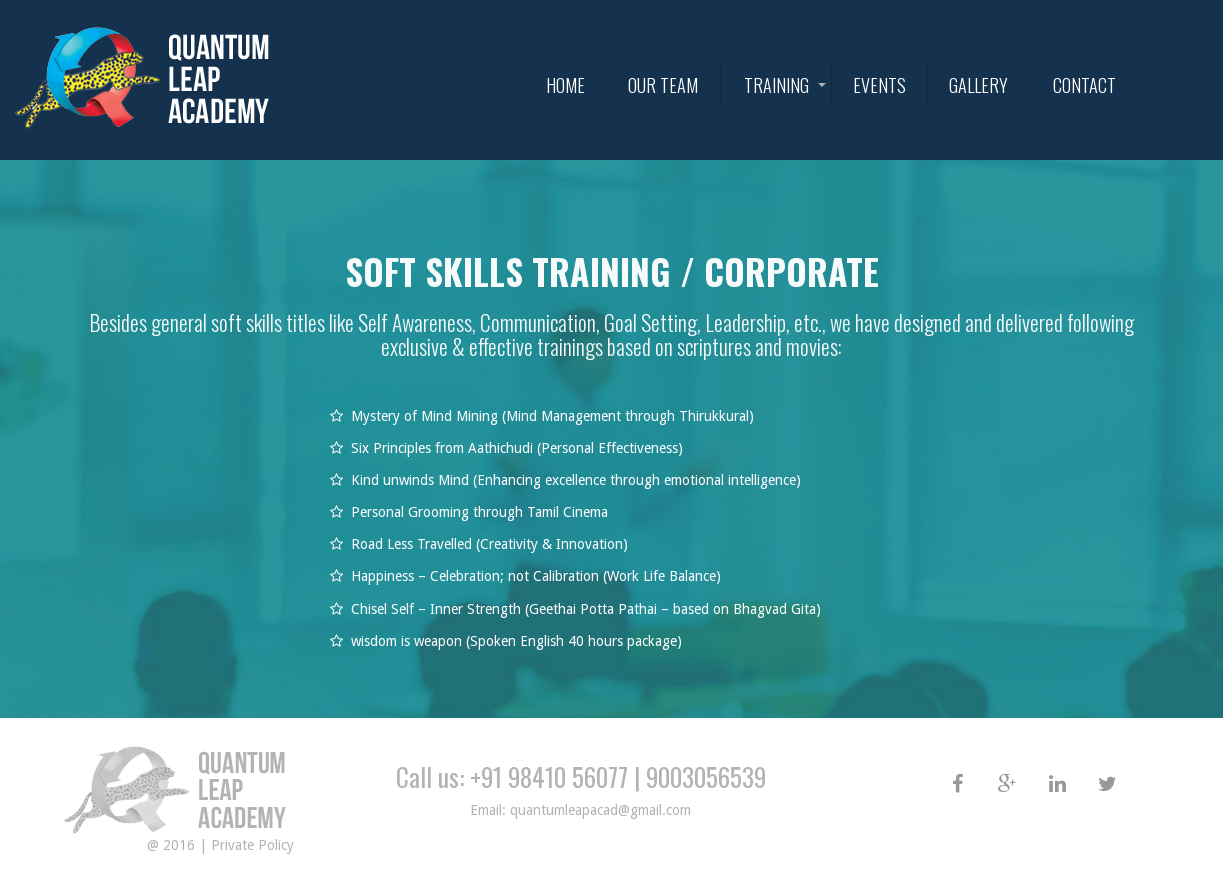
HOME (565, 84)
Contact (1084, 84)
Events (879, 84)
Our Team (663, 84)
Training (776, 84)
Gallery (978, 84)
